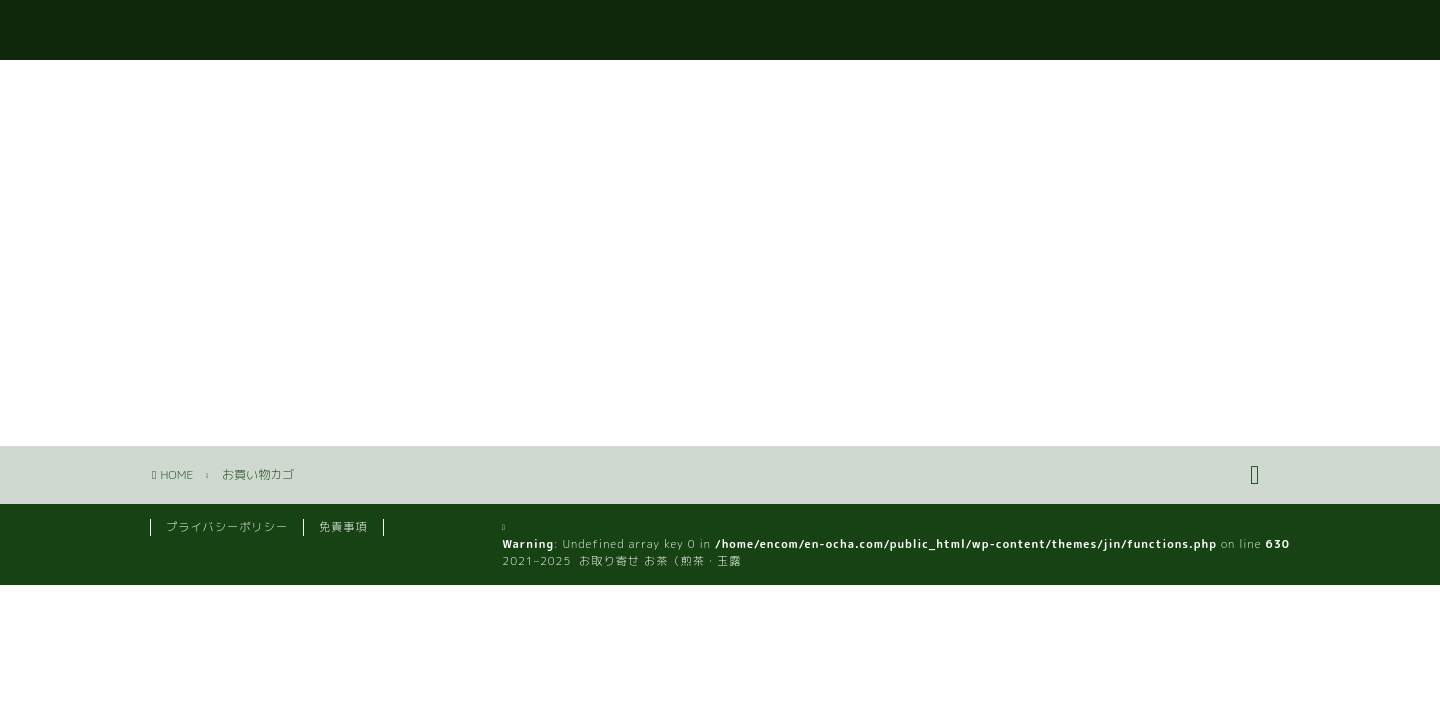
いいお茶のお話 (1127, 31)
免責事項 (343, 527)
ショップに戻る (225, 321)
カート (1252, 31)
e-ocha (184, 28)
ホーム (862, 31)
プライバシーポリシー (227, 527)
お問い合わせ (980, 31)
